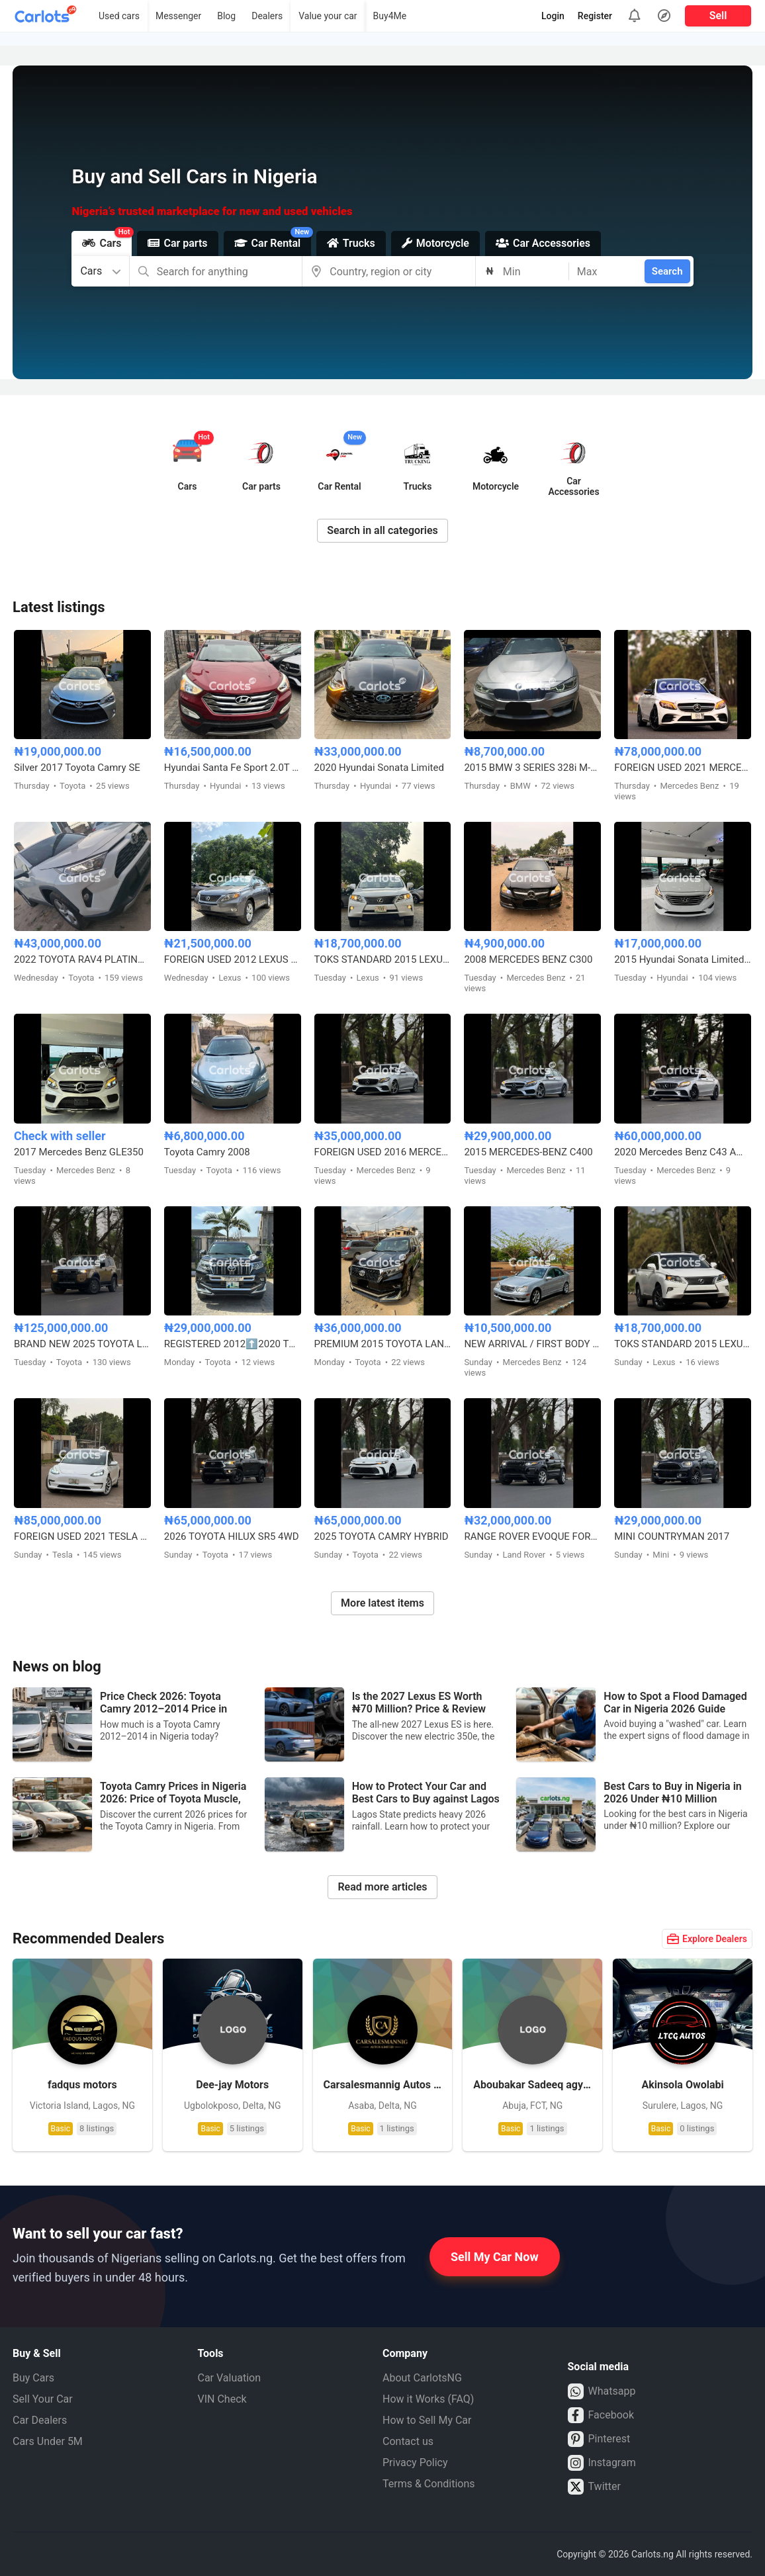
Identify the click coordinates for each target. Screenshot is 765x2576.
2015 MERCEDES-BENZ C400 (528, 1152)
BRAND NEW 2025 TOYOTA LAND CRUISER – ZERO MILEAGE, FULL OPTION (82, 1344)
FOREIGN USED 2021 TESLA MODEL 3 (82, 1536)
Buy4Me (390, 16)
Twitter (594, 2487)
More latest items (382, 1603)
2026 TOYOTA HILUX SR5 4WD (231, 1536)
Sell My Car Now (495, 2257)
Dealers (267, 16)
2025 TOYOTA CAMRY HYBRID (381, 1536)
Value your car (327, 16)
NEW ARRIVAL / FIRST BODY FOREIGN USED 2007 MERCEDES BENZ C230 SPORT (532, 1344)
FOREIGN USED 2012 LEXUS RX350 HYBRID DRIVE (232, 959)
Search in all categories (382, 530)
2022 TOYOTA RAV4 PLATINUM (82, 959)
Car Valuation (229, 2378)
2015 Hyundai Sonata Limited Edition (682, 959)
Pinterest (599, 2439)
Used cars (119, 16)
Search (667, 271)
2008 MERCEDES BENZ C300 (528, 959)
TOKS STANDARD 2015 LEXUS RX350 (382, 959)
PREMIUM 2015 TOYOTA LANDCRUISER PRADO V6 (382, 1344)
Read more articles (382, 1887)
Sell (718, 15)
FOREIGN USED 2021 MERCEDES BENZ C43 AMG (682, 768)
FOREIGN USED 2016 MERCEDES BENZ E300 (382, 1152)
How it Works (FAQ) (428, 2399)
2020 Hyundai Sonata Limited (379, 768)
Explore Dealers (707, 1939)
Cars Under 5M (48, 2441)
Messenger (178, 16)
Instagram (602, 2463)
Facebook (601, 2415)
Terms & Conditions (428, 2483)
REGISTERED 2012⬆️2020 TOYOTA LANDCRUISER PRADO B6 (232, 1344)
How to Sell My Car (426, 2420)
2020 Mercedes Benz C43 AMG (682, 1152)
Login (552, 16)
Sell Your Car (43, 2399)
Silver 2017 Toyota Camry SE (77, 768)
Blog (226, 16)
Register (595, 16)
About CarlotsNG (422, 2378)
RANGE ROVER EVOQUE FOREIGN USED (532, 1536)
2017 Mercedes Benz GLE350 (79, 1152)
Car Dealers (40, 2420)
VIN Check (222, 2399)
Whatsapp (602, 2391)
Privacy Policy (415, 2462)
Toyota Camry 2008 (207, 1152)
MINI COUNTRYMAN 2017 (671, 1536)
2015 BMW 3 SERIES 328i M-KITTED (532, 768)
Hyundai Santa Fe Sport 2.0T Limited (232, 768)
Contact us (407, 2441)
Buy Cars (33, 2378)
